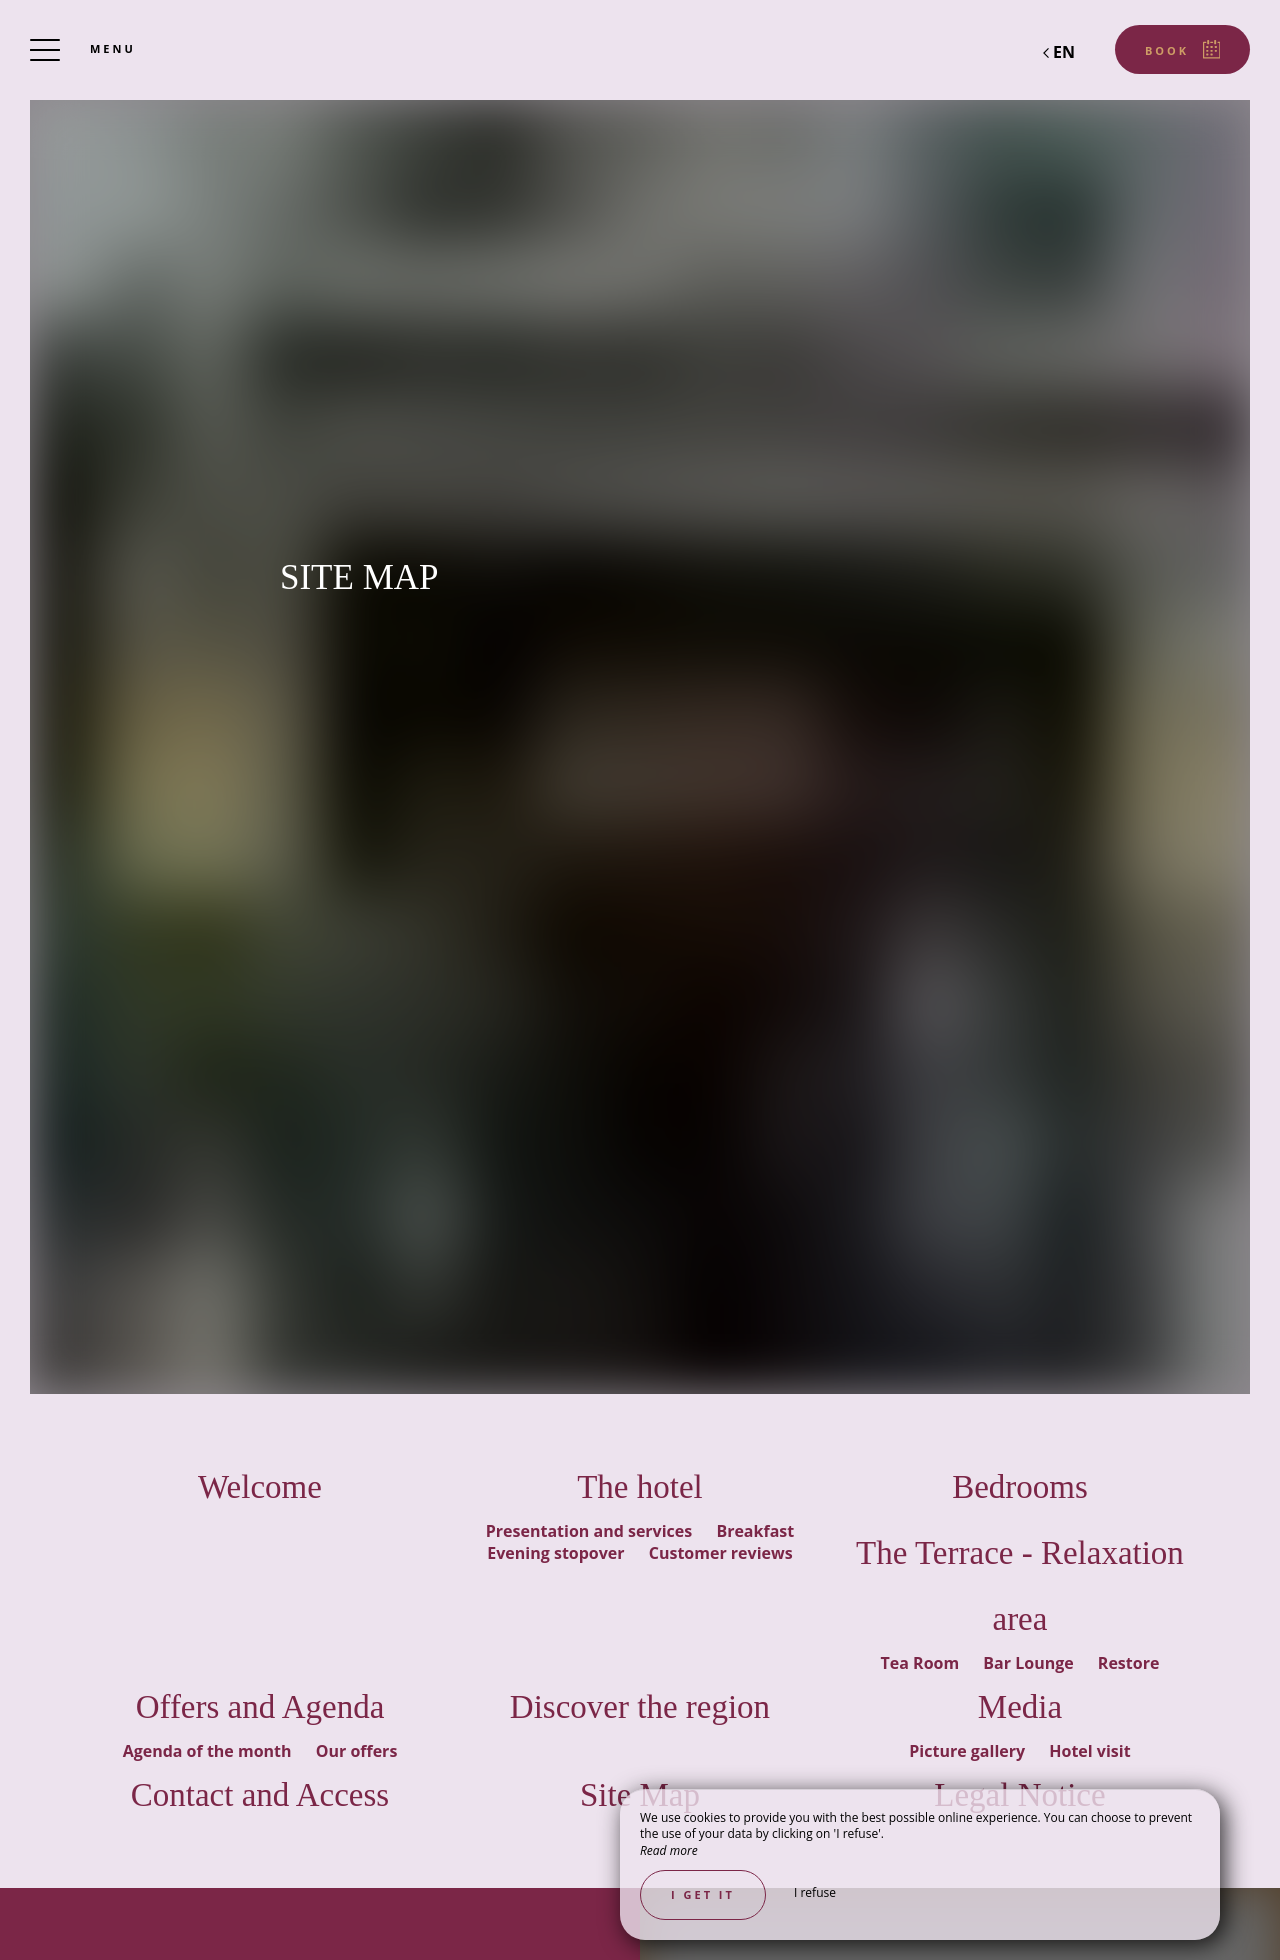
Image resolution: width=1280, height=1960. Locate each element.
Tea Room (922, 1663)
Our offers (357, 1751)
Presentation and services (591, 1531)
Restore (1129, 1663)
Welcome (260, 1487)
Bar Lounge (1030, 1663)
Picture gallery (969, 1751)
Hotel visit (1089, 1751)
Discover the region (640, 1707)
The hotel (640, 1487)
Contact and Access (260, 1795)
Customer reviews (721, 1553)
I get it (703, 1894)
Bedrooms (1020, 1487)
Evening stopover (557, 1553)
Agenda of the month (209, 1751)
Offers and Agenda (260, 1707)
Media (1020, 1707)
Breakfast (755, 1531)
